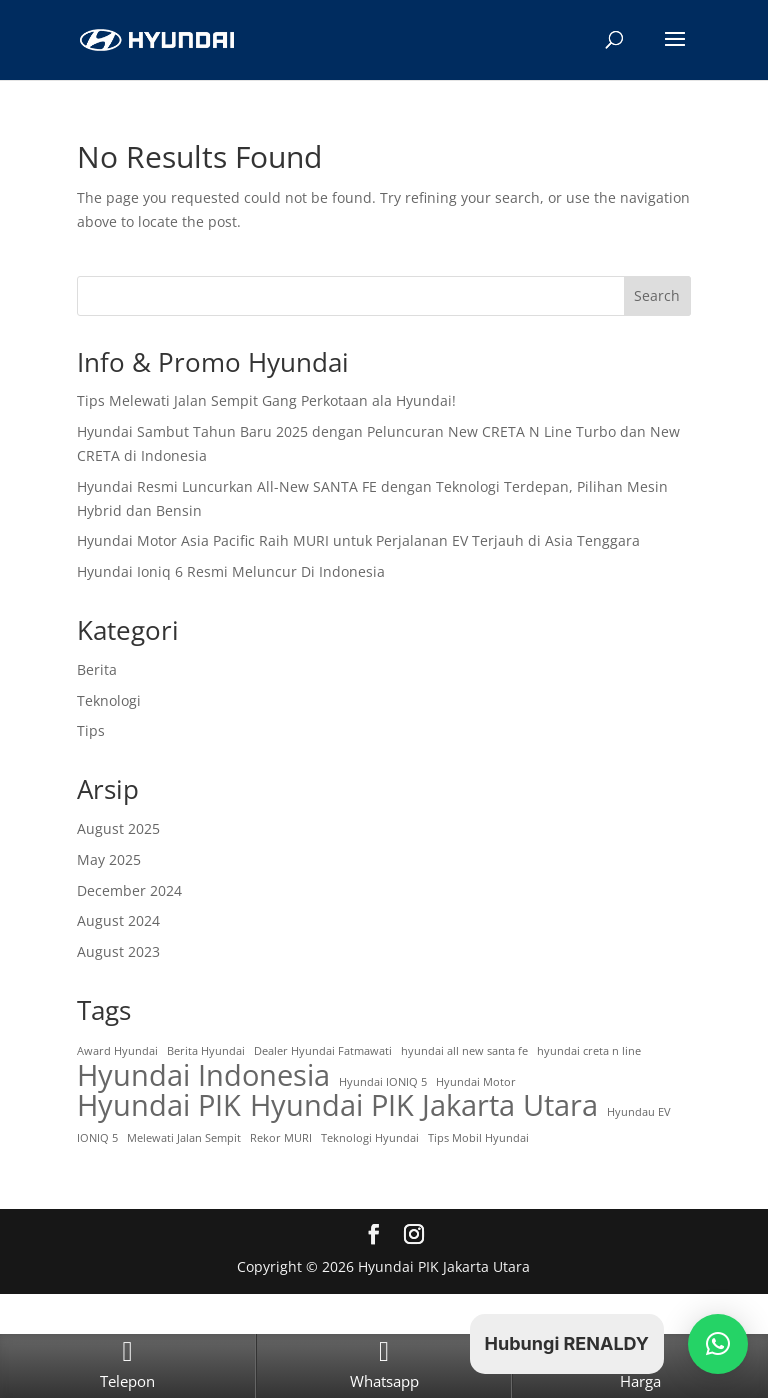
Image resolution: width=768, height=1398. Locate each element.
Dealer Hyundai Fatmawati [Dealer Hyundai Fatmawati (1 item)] (323, 1051)
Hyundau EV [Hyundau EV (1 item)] (639, 1112)
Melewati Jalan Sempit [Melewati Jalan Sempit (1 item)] (184, 1138)
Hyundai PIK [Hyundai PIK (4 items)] (159, 1106)
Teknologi (109, 700)
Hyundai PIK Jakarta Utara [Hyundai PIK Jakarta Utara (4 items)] (424, 1106)
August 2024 (118, 920)
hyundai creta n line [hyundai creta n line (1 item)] (589, 1051)
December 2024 (129, 890)
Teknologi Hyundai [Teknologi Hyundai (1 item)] (370, 1138)
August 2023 (118, 951)
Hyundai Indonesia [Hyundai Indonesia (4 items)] (203, 1076)
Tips (91, 730)
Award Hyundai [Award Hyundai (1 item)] (117, 1051)
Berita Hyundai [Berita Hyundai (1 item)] (206, 1051)
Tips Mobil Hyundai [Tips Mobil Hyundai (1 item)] (478, 1138)
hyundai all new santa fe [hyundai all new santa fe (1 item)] (464, 1051)
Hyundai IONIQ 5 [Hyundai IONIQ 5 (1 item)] (383, 1082)
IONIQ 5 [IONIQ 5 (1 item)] (97, 1138)
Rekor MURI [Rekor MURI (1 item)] (281, 1138)
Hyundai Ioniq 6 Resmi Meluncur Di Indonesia (231, 571)
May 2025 (109, 859)
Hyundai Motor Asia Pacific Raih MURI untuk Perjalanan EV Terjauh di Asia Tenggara (358, 540)
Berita (97, 669)
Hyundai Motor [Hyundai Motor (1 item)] (476, 1082)
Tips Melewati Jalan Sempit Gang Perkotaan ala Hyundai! (266, 400)
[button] (718, 1344)
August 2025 (118, 828)
